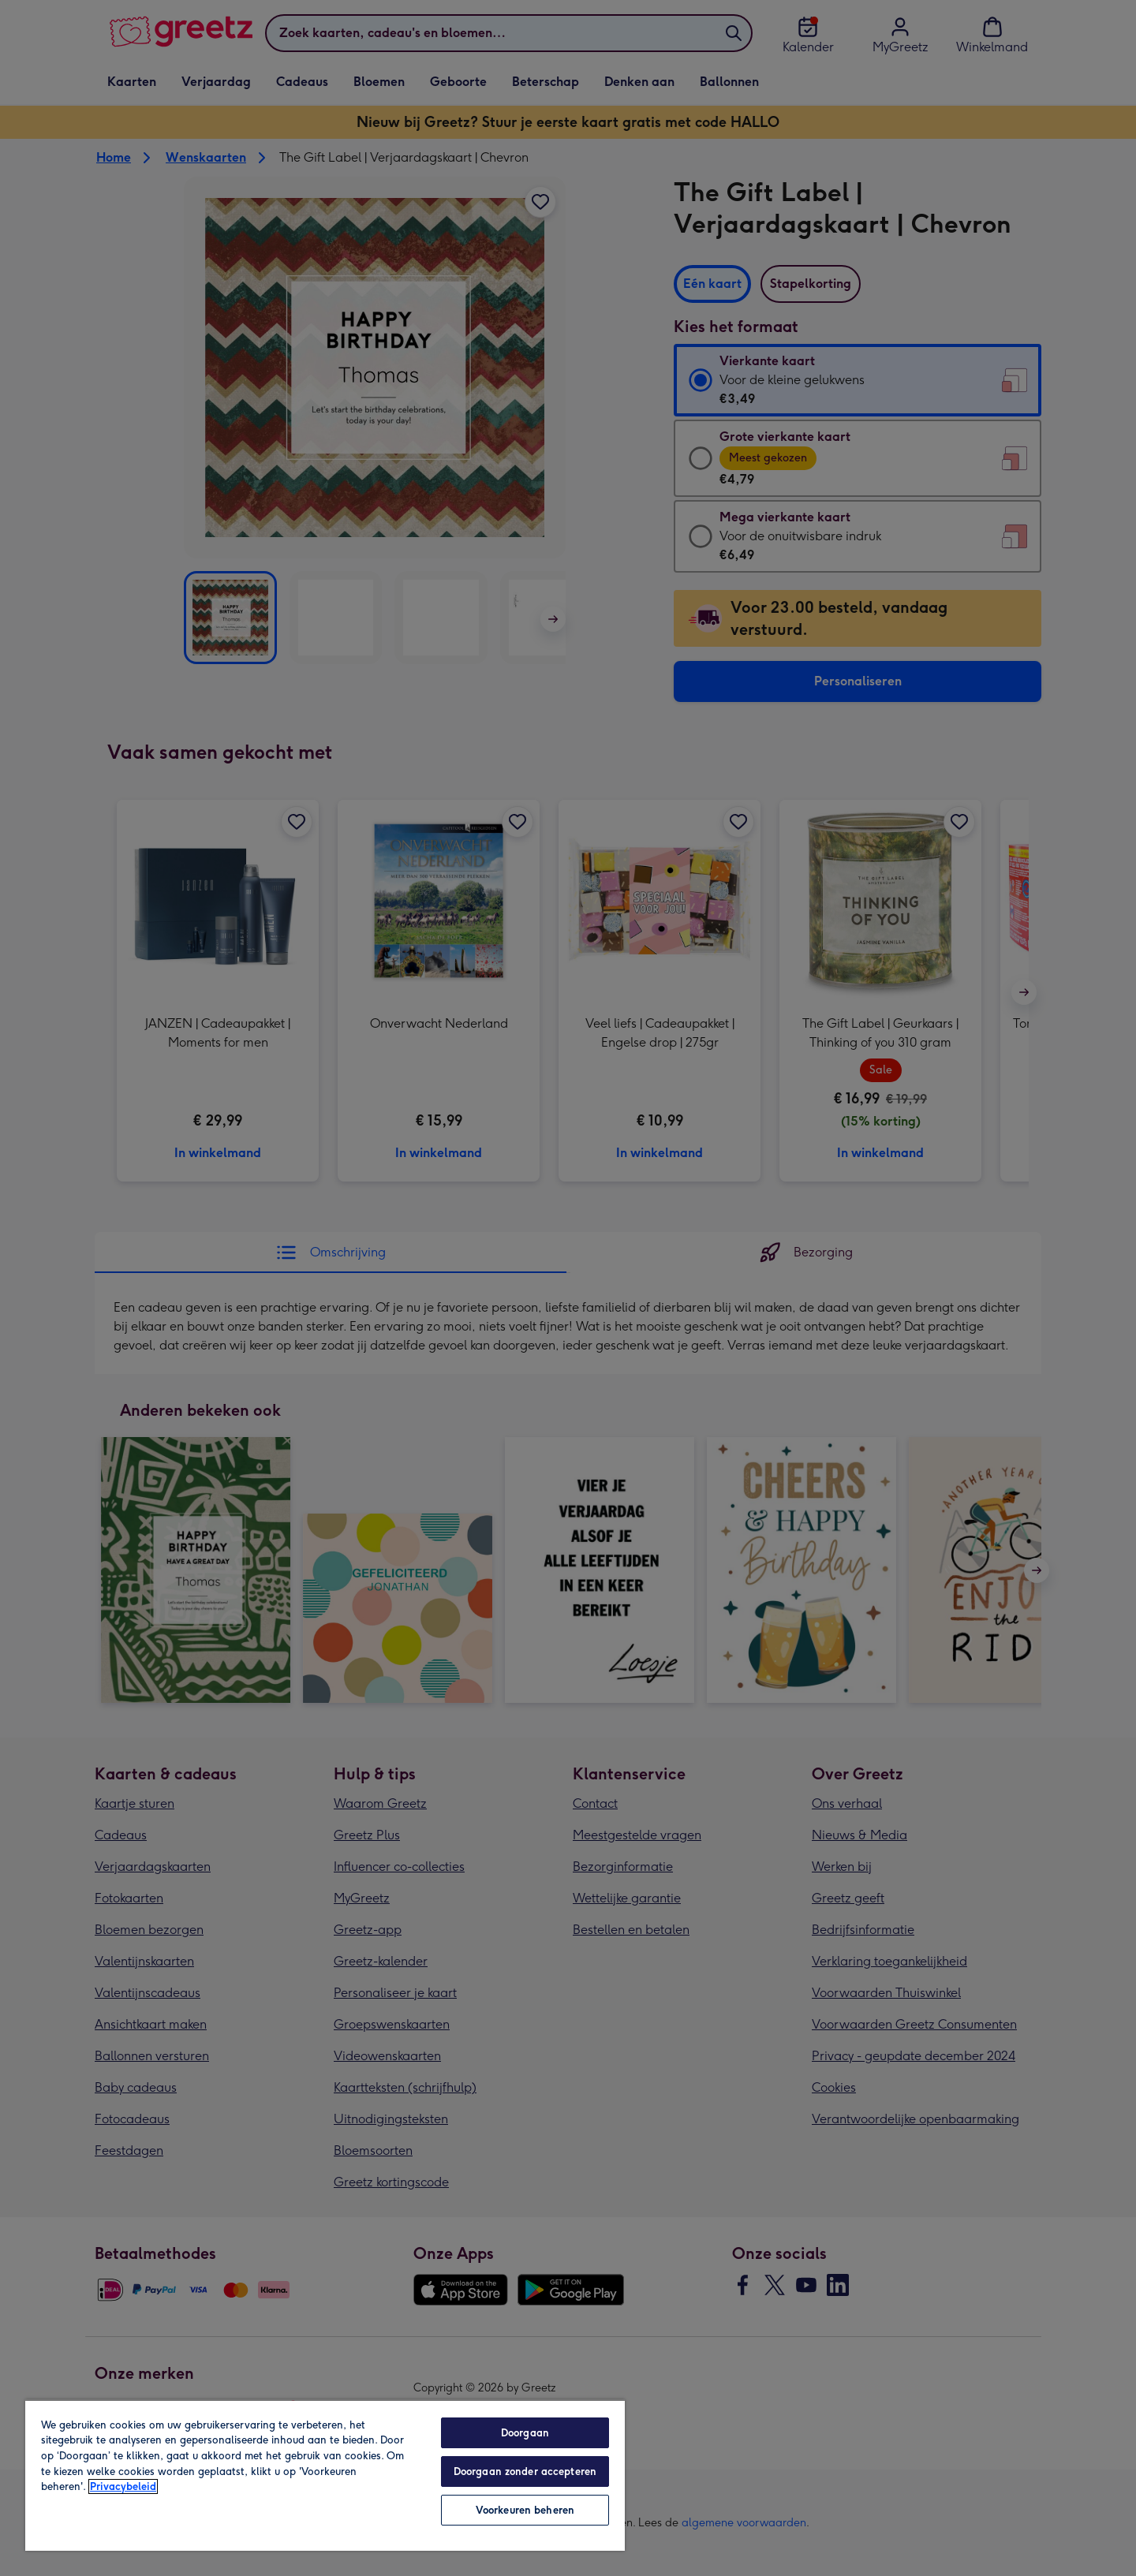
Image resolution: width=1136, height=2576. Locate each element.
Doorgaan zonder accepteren (525, 2471)
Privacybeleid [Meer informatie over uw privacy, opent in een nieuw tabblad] (123, 2486)
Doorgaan (525, 2433)
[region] (325, 2475)
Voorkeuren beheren (525, 2510)
